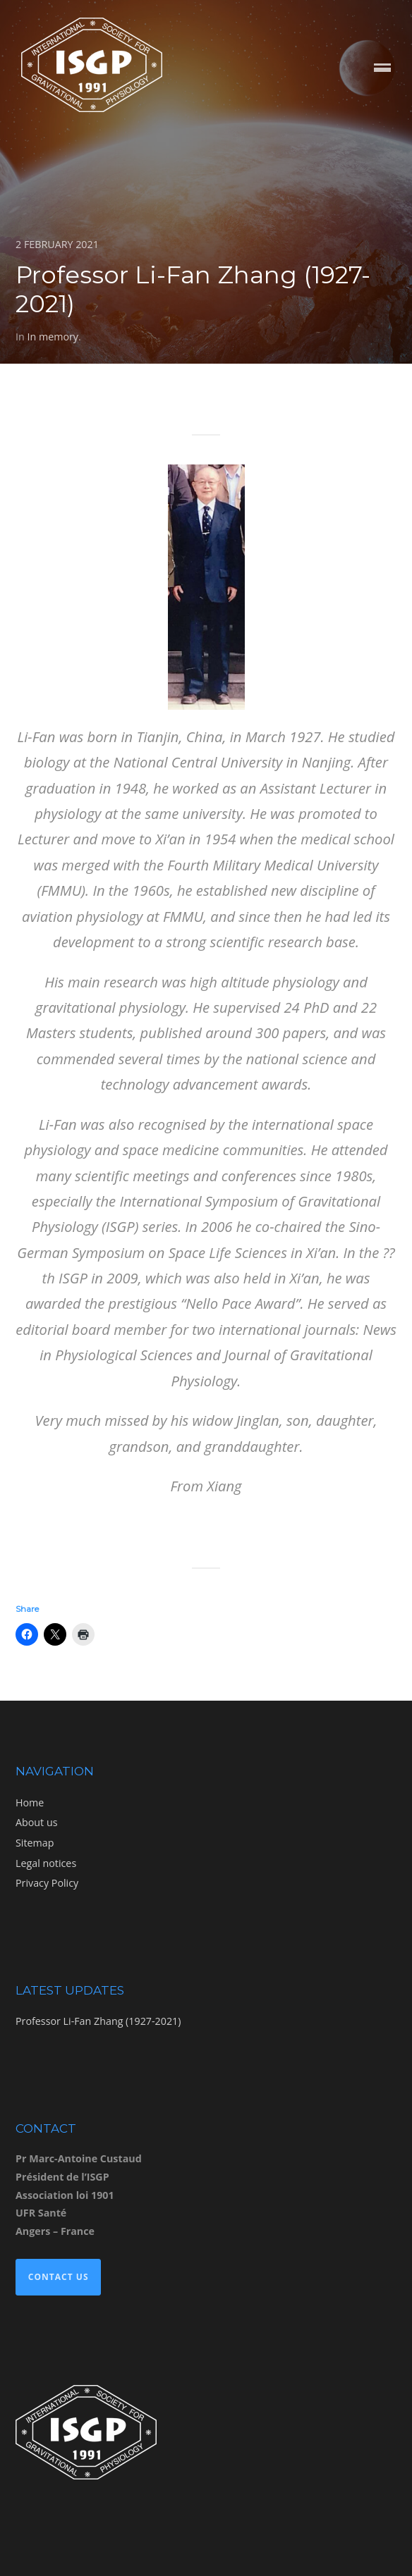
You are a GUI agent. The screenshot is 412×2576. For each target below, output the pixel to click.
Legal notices (46, 1863)
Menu (382, 68)
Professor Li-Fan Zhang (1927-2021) (98, 2021)
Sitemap (35, 1842)
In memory (52, 336)
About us (36, 1822)
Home (30, 1802)
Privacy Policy (47, 1883)
